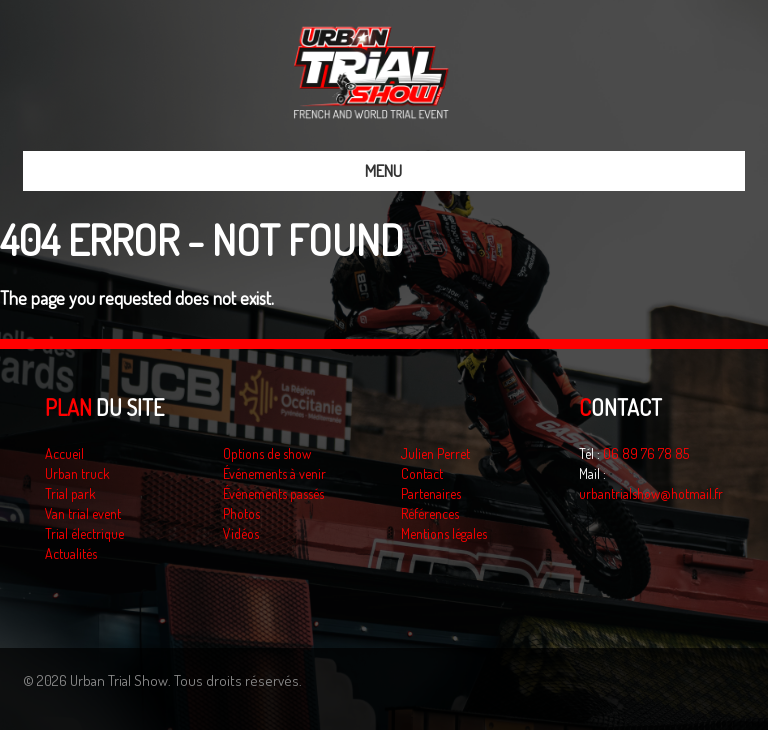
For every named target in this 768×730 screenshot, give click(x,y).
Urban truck (77, 473)
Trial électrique (84, 533)
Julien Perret (435, 453)
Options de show (267, 453)
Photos (241, 513)
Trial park (70, 493)
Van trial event (83, 513)
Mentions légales (444, 533)
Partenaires (431, 493)
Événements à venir (274, 473)
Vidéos (241, 533)
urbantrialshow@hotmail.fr (651, 493)
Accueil (64, 453)
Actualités (71, 553)
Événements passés (273, 493)
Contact (422, 473)
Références (430, 513)
